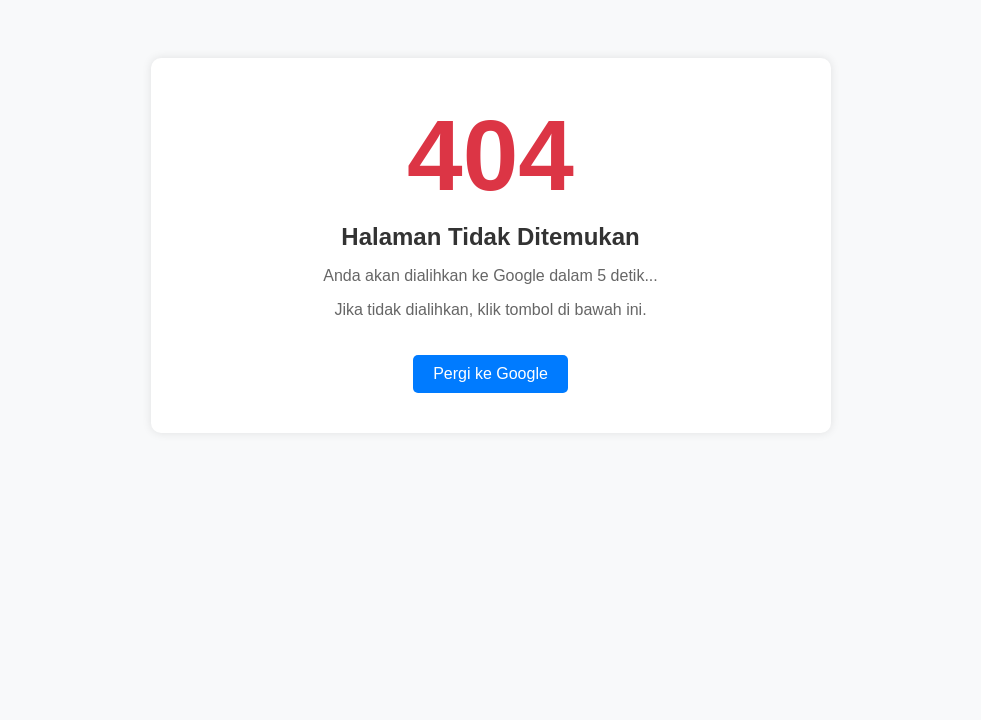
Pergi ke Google (490, 373)
